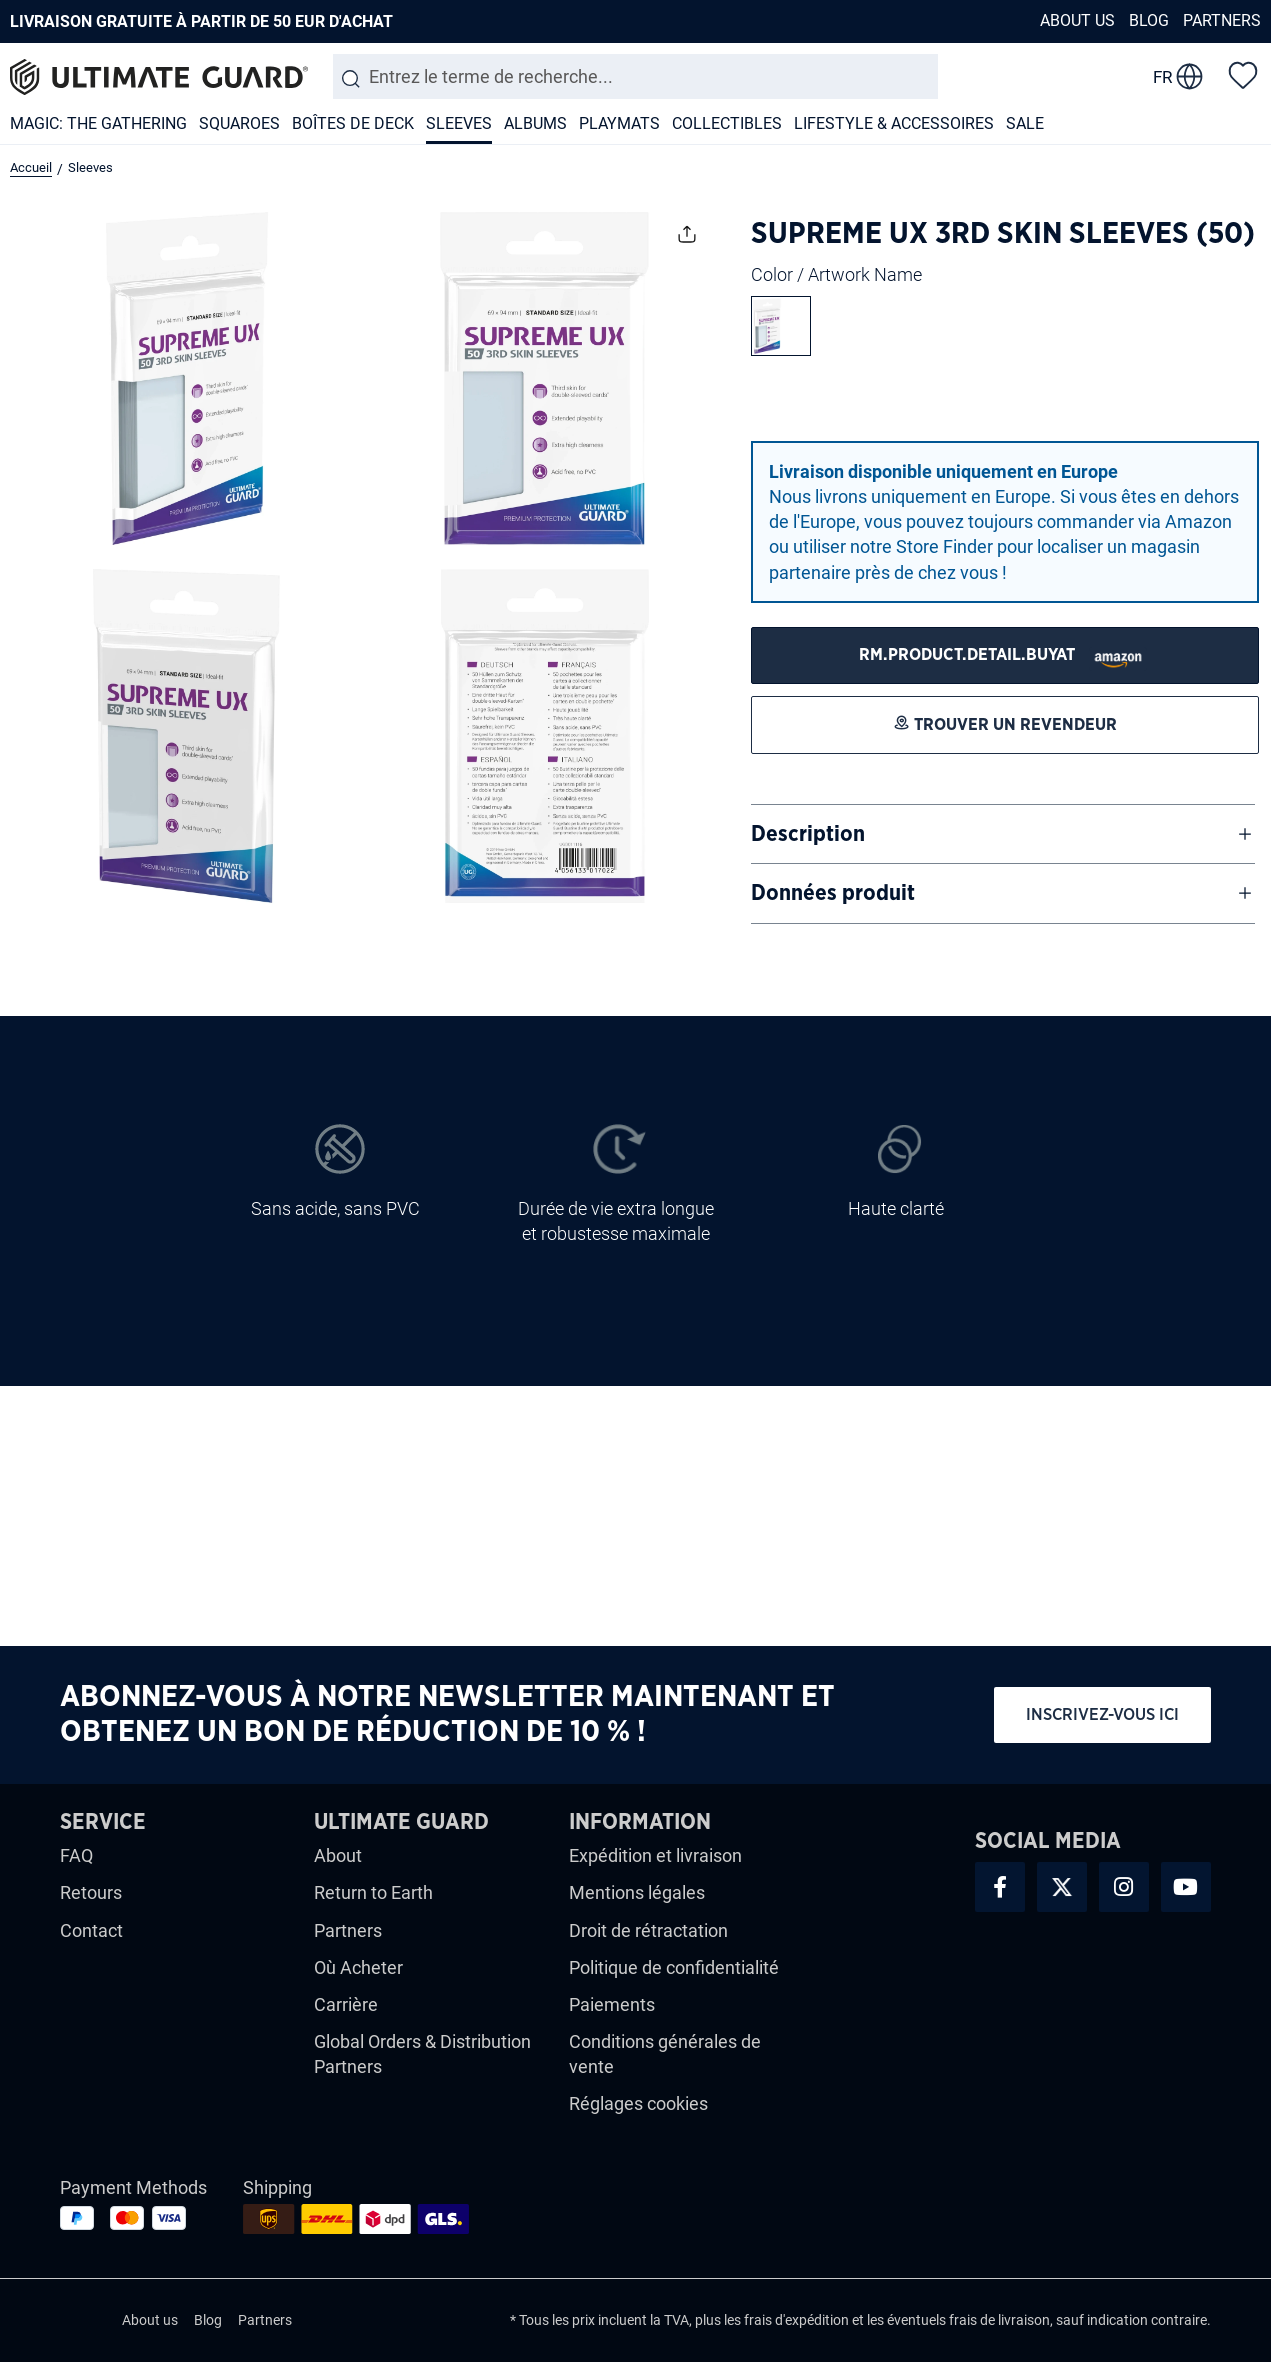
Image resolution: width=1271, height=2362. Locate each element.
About (338, 1855)
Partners (1222, 20)
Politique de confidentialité (674, 1967)
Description (808, 834)
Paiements (612, 2004)
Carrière (346, 2004)
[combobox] (636, 76)
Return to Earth (373, 1892)
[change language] (1178, 77)
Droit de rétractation (648, 1930)
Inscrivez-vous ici (1102, 1714)
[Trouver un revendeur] (1005, 655)
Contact (91, 1930)
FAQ (76, 1855)
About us (1077, 20)
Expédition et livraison (655, 1855)
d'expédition (812, 2320)
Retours (91, 1892)
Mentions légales (637, 1892)
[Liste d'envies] (1243, 74)
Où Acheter (358, 1967)
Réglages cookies (638, 2103)
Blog (1149, 20)
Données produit (833, 893)
